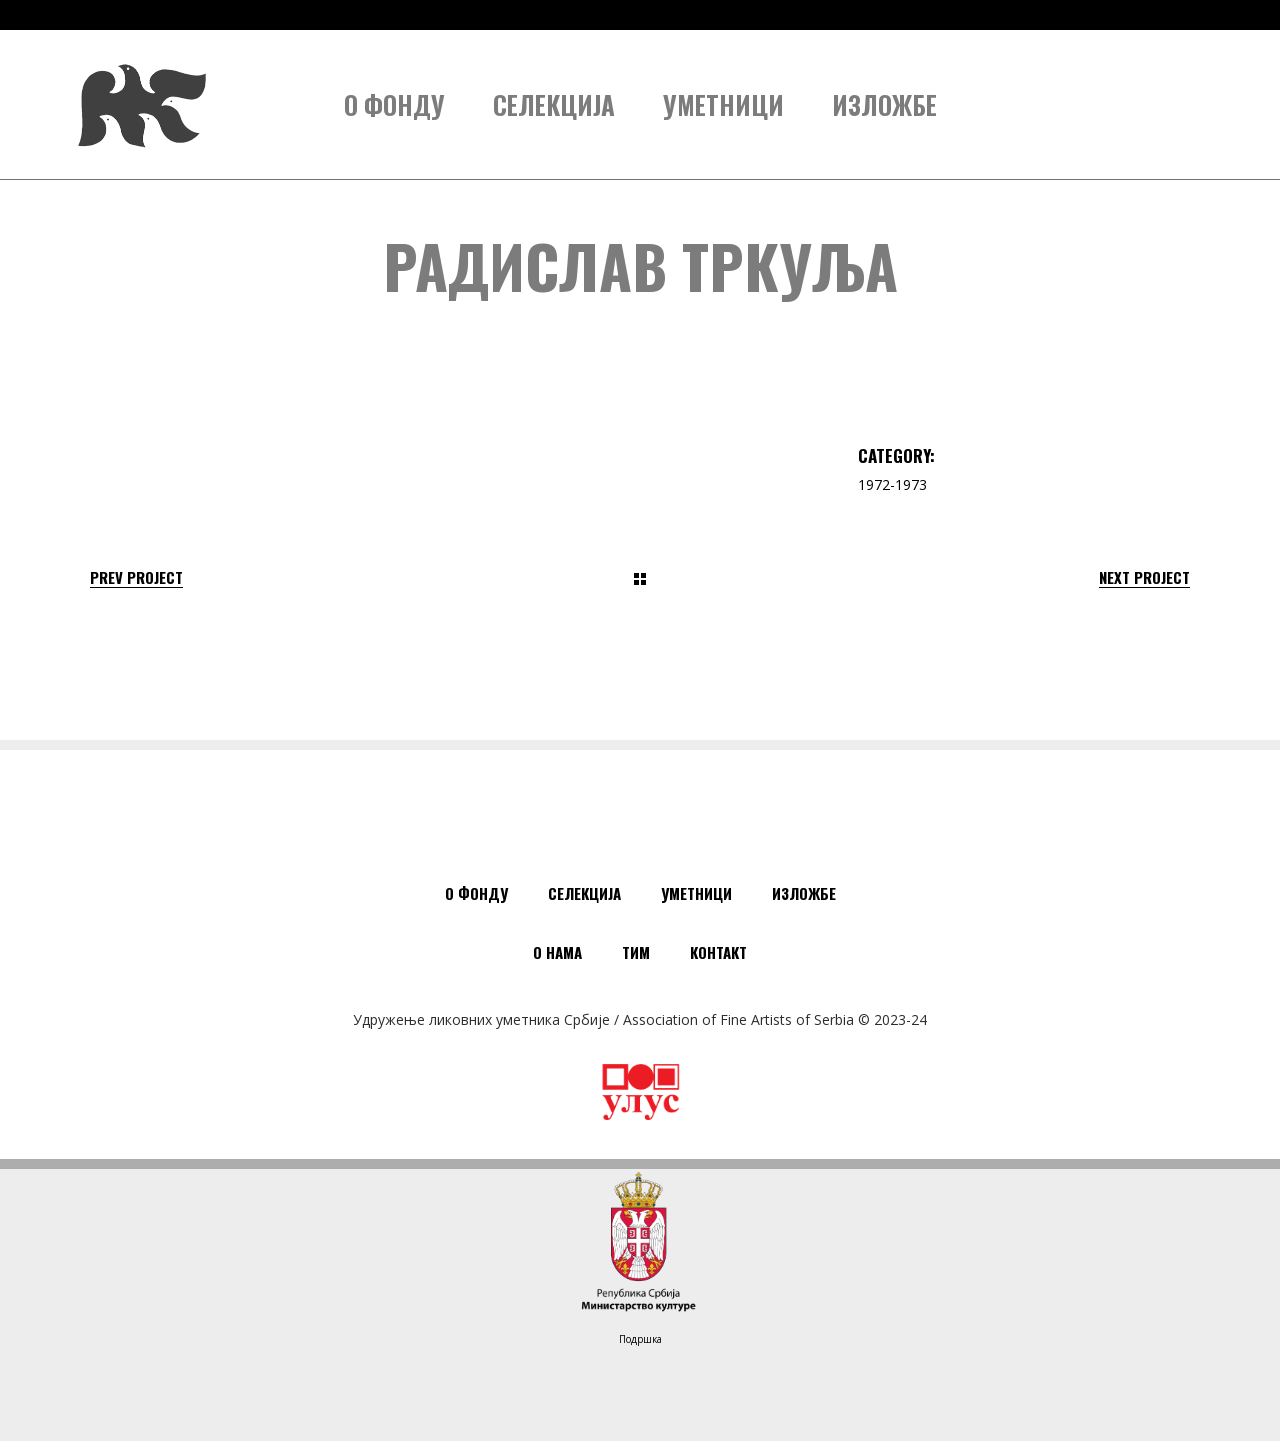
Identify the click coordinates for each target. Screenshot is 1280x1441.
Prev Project (136, 577)
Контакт (718, 952)
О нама (557, 952)
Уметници (696, 893)
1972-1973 (892, 484)
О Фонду (476, 893)
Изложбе (804, 893)
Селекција (584, 893)
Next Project (1144, 577)
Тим (636, 952)
